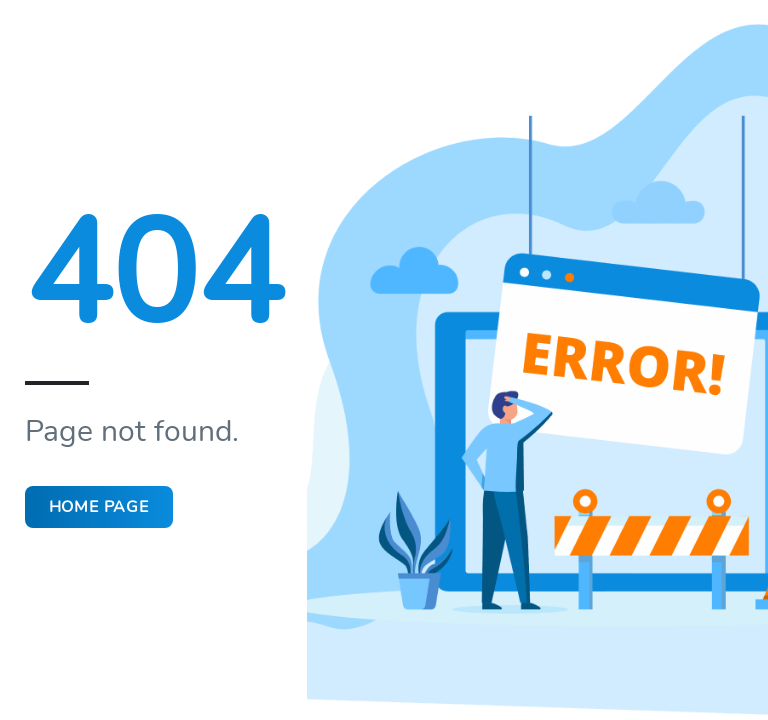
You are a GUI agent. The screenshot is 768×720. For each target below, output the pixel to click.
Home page (114, 506)
